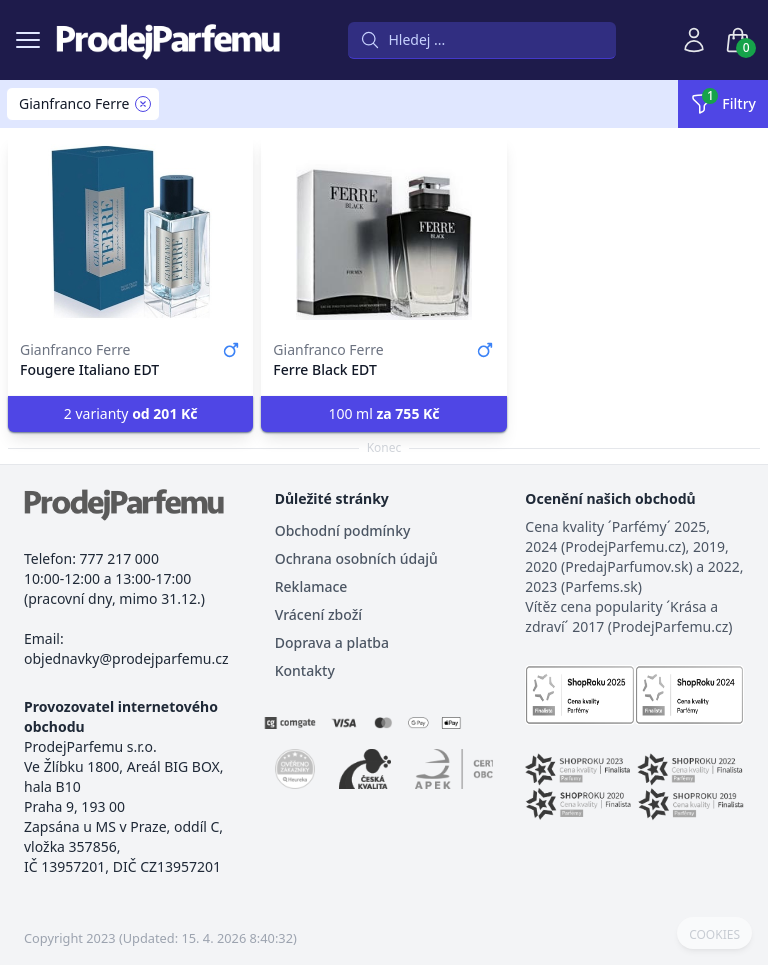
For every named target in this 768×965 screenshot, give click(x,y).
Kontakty (305, 670)
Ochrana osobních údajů (356, 558)
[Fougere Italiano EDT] (130, 232)
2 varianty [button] (131, 413)
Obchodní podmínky (343, 530)
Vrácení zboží (318, 614)
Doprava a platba (332, 642)
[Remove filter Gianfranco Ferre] (143, 104)
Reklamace (311, 586)
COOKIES (714, 935)
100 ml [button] (383, 413)
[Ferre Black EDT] (383, 232)
